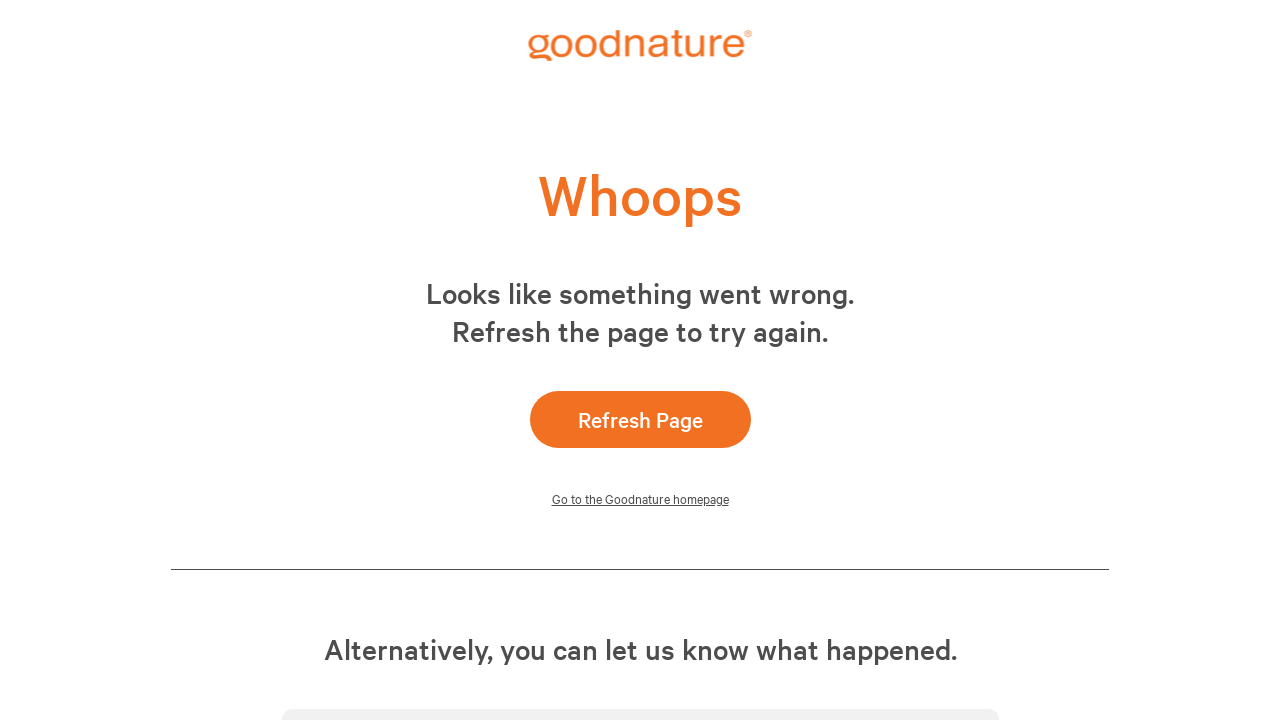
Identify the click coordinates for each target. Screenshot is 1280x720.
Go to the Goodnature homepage (640, 498)
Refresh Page (640, 419)
